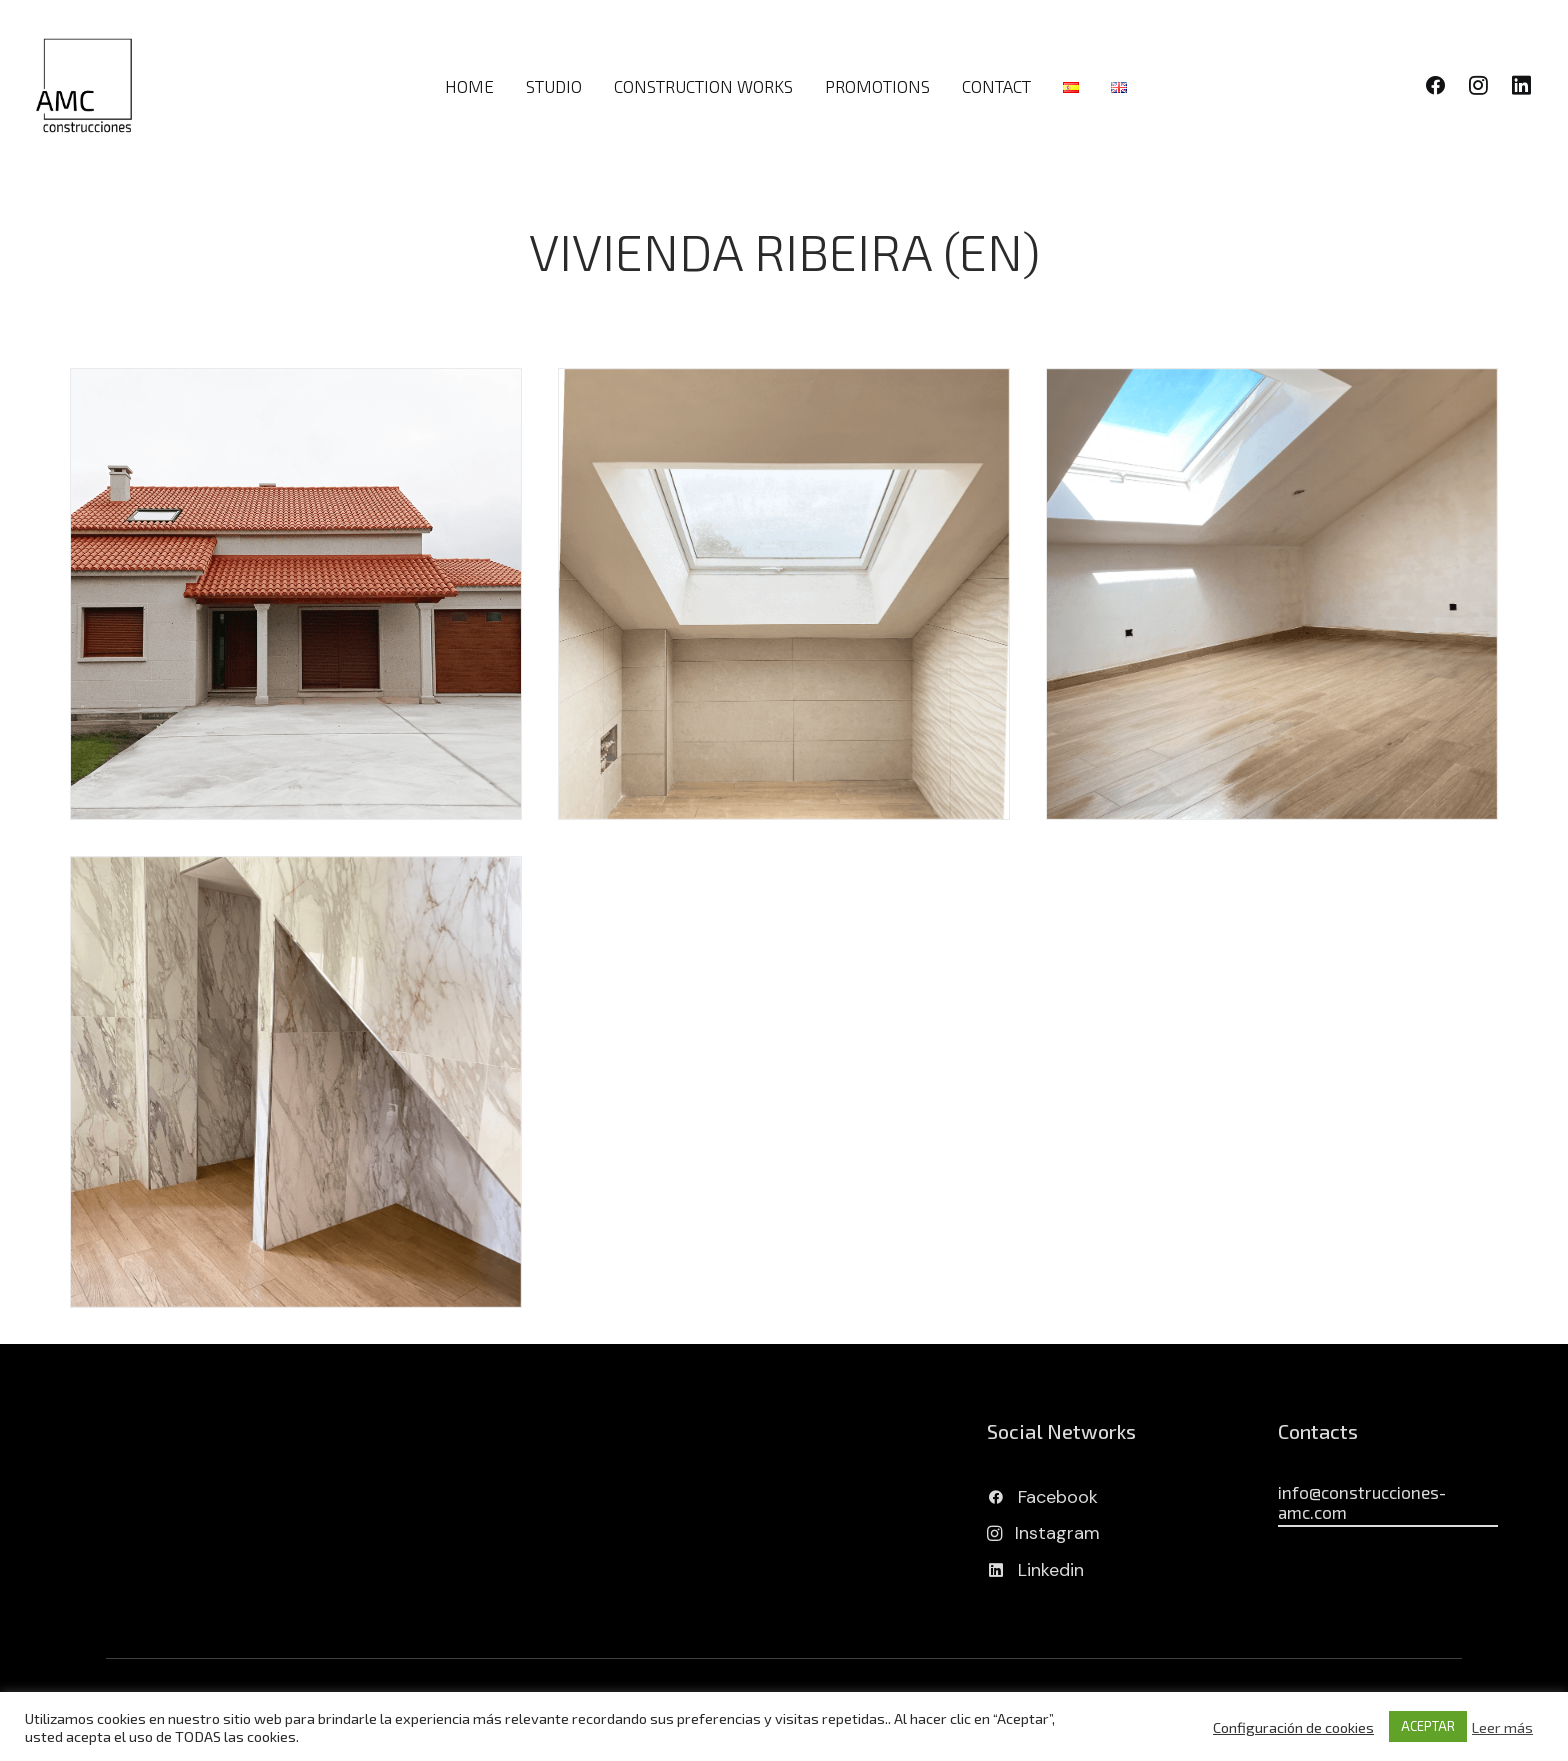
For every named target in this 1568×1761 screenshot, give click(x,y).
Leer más (1502, 1727)
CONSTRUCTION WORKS (703, 86)
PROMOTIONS (877, 86)
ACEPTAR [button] (1428, 1726)
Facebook (1058, 1497)
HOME (469, 86)
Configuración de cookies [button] (1293, 1727)
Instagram (1057, 1533)
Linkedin (1051, 1570)
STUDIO (554, 86)
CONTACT (996, 86)
